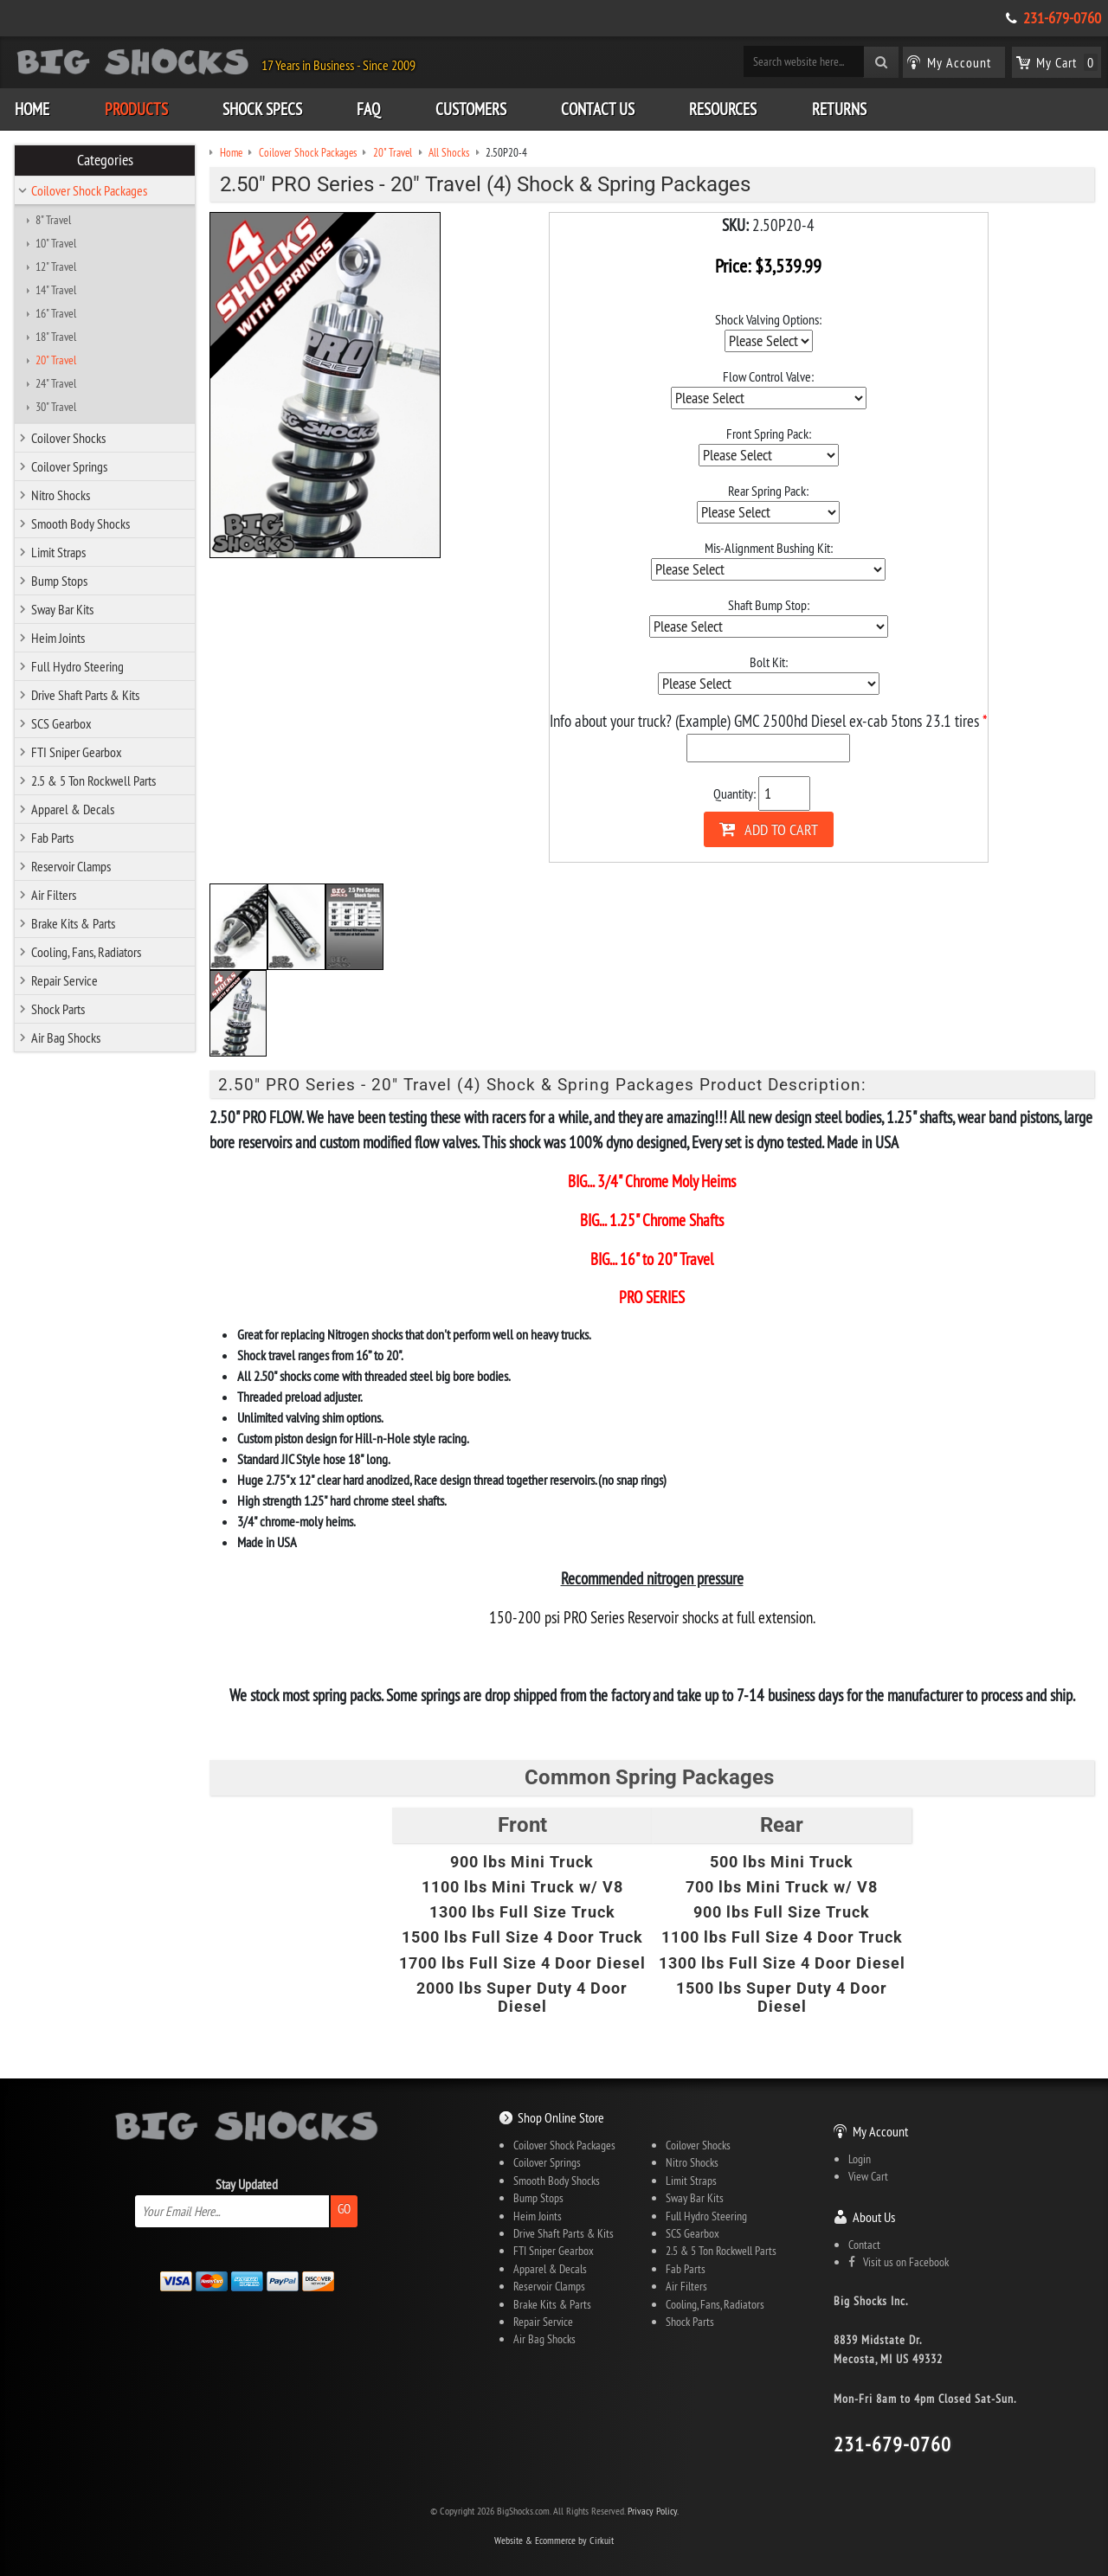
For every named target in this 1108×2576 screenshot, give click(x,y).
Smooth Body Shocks (80, 523)
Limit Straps (58, 552)
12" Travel (55, 266)
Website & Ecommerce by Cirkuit (554, 2540)
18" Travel (55, 336)
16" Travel (55, 313)
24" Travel (55, 383)
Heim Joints (58, 637)
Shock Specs (262, 109)
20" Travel (55, 360)
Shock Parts (58, 1009)
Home (32, 109)
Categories (105, 160)
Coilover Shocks (68, 437)
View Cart (868, 2176)
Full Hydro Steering (77, 666)
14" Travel (55, 290)
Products (136, 109)
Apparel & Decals (72, 809)
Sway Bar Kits (62, 609)
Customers (470, 109)
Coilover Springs (69, 466)
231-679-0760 (1062, 18)
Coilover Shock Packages (89, 190)
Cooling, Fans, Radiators (86, 951)
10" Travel (55, 243)
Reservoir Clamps (71, 866)
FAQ (368, 109)
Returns (839, 109)
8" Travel (53, 220)
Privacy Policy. (653, 2510)
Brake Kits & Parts (73, 923)
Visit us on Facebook (898, 2262)
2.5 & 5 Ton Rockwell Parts (93, 780)
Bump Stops (59, 580)
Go (344, 2208)
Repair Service (64, 980)
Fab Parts (52, 837)
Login (859, 2159)
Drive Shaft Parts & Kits (85, 694)
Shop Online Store (561, 2117)
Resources (723, 109)
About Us (874, 2217)
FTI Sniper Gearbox (76, 752)
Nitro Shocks (60, 495)
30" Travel (55, 406)
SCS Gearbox (61, 723)
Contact (864, 2244)
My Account (880, 2131)
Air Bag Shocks (65, 1037)
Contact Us (598, 109)
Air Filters (53, 894)
